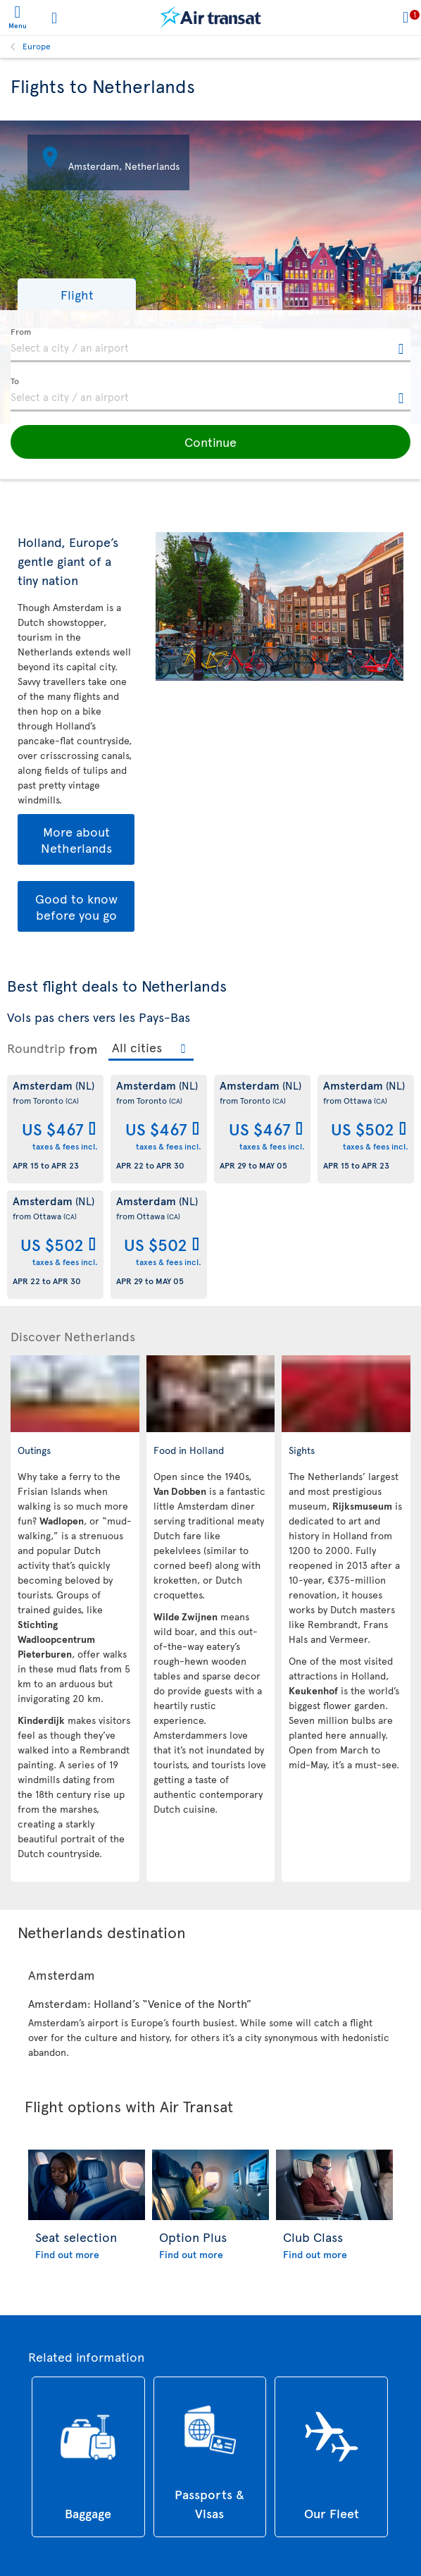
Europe (37, 45)
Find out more (67, 2254)
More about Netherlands (76, 839)
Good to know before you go (76, 906)
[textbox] (210, 345)
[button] (77, 294)
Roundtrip (36, 1048)
